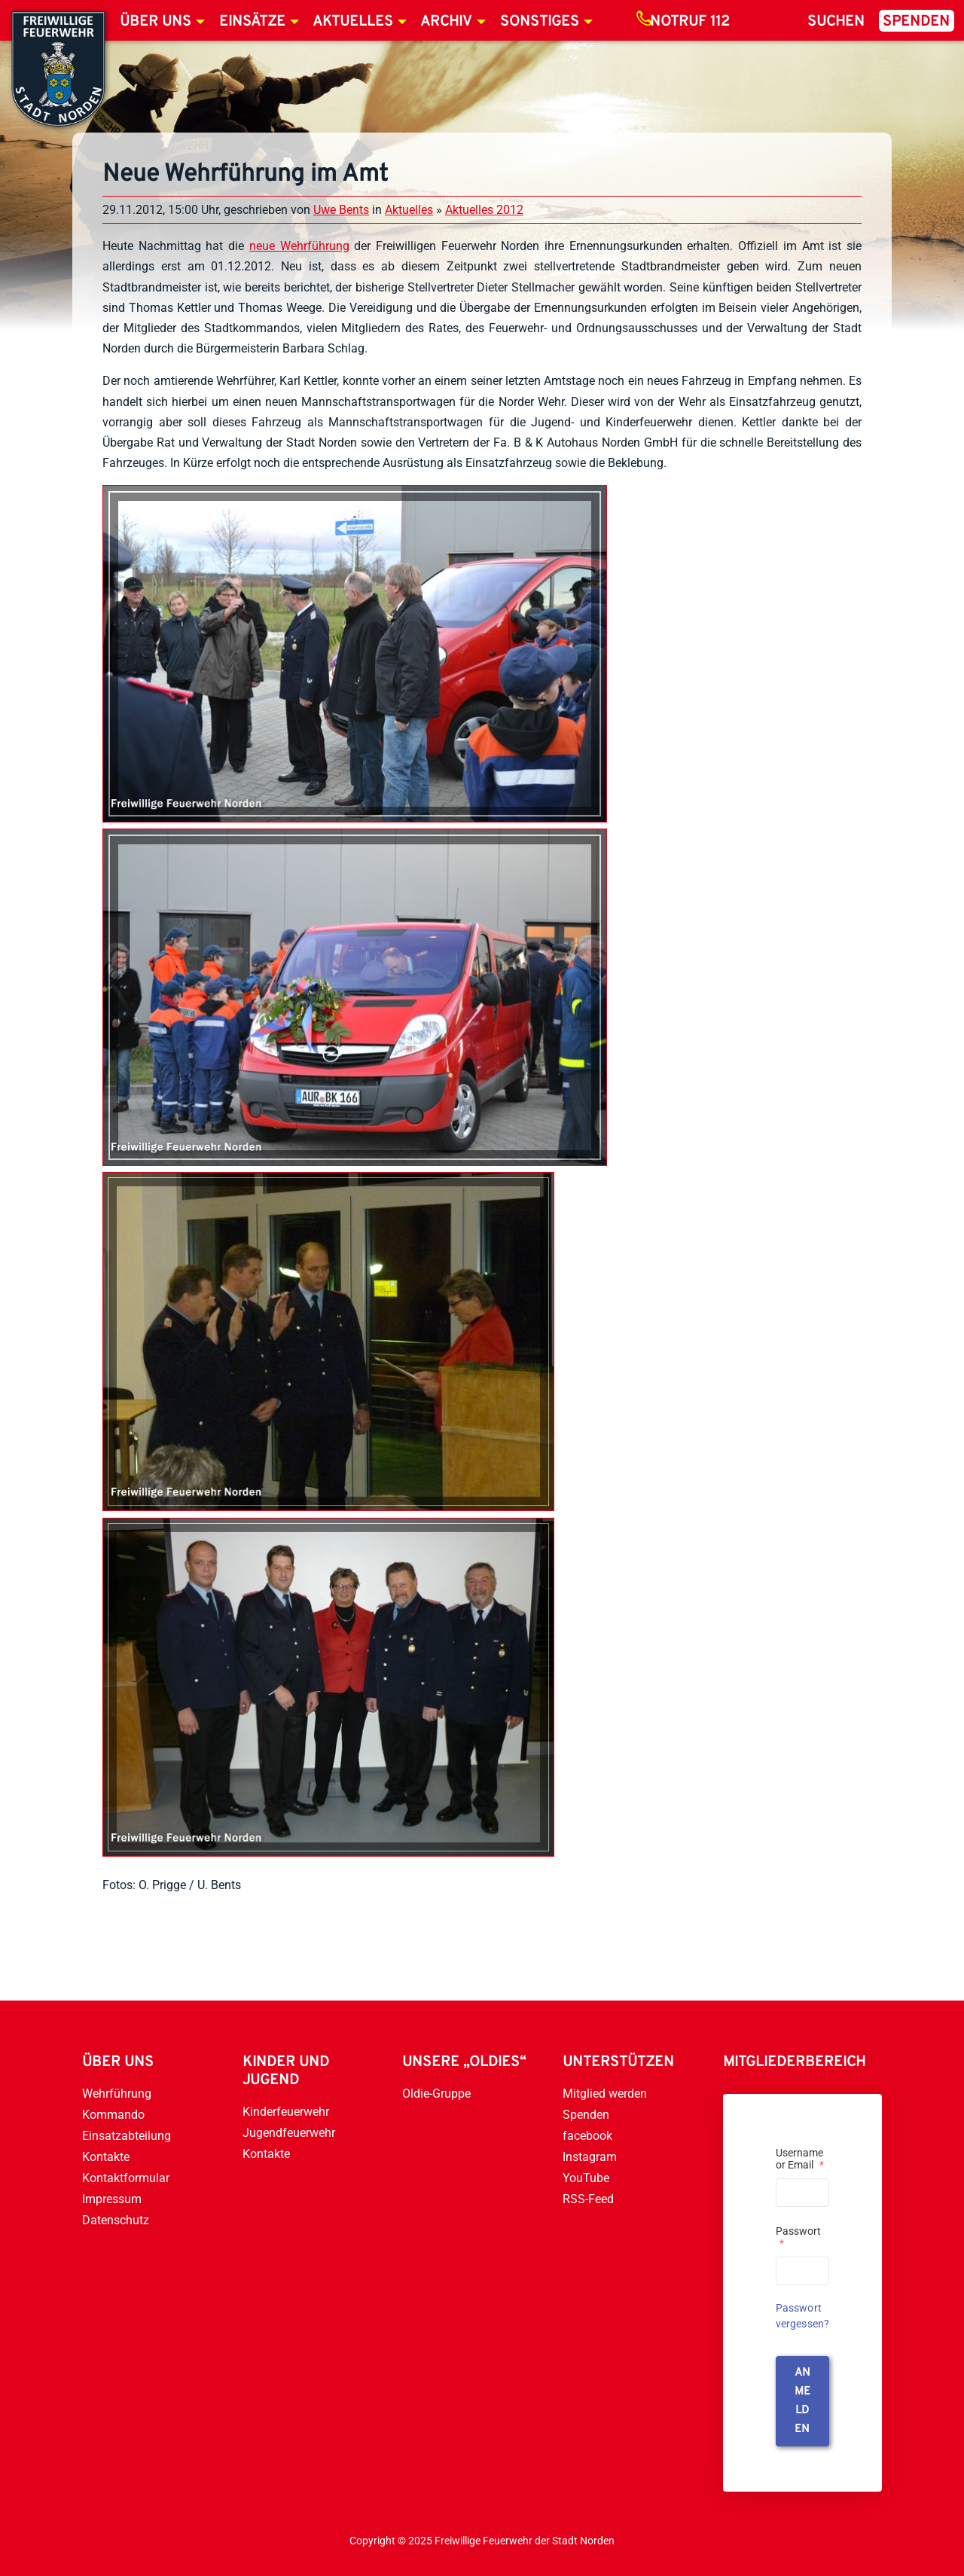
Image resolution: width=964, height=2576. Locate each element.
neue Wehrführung (299, 246)
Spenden (916, 22)
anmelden (802, 2401)
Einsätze (252, 22)
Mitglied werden (605, 2093)
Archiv (446, 22)
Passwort (798, 2237)
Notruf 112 (690, 22)
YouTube (586, 2178)
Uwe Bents (341, 210)
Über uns (155, 22)
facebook (587, 2136)
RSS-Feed (588, 2199)
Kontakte (106, 2157)
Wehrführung (116, 2093)
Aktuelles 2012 (484, 210)
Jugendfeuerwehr (289, 2133)
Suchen (836, 22)
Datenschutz (115, 2220)
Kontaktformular (125, 2178)
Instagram (590, 2157)
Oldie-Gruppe (436, 2093)
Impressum (112, 2199)
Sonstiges (539, 22)
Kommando (113, 2114)
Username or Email (800, 2159)
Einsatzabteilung (126, 2136)
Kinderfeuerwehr (286, 2111)
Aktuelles (353, 22)
